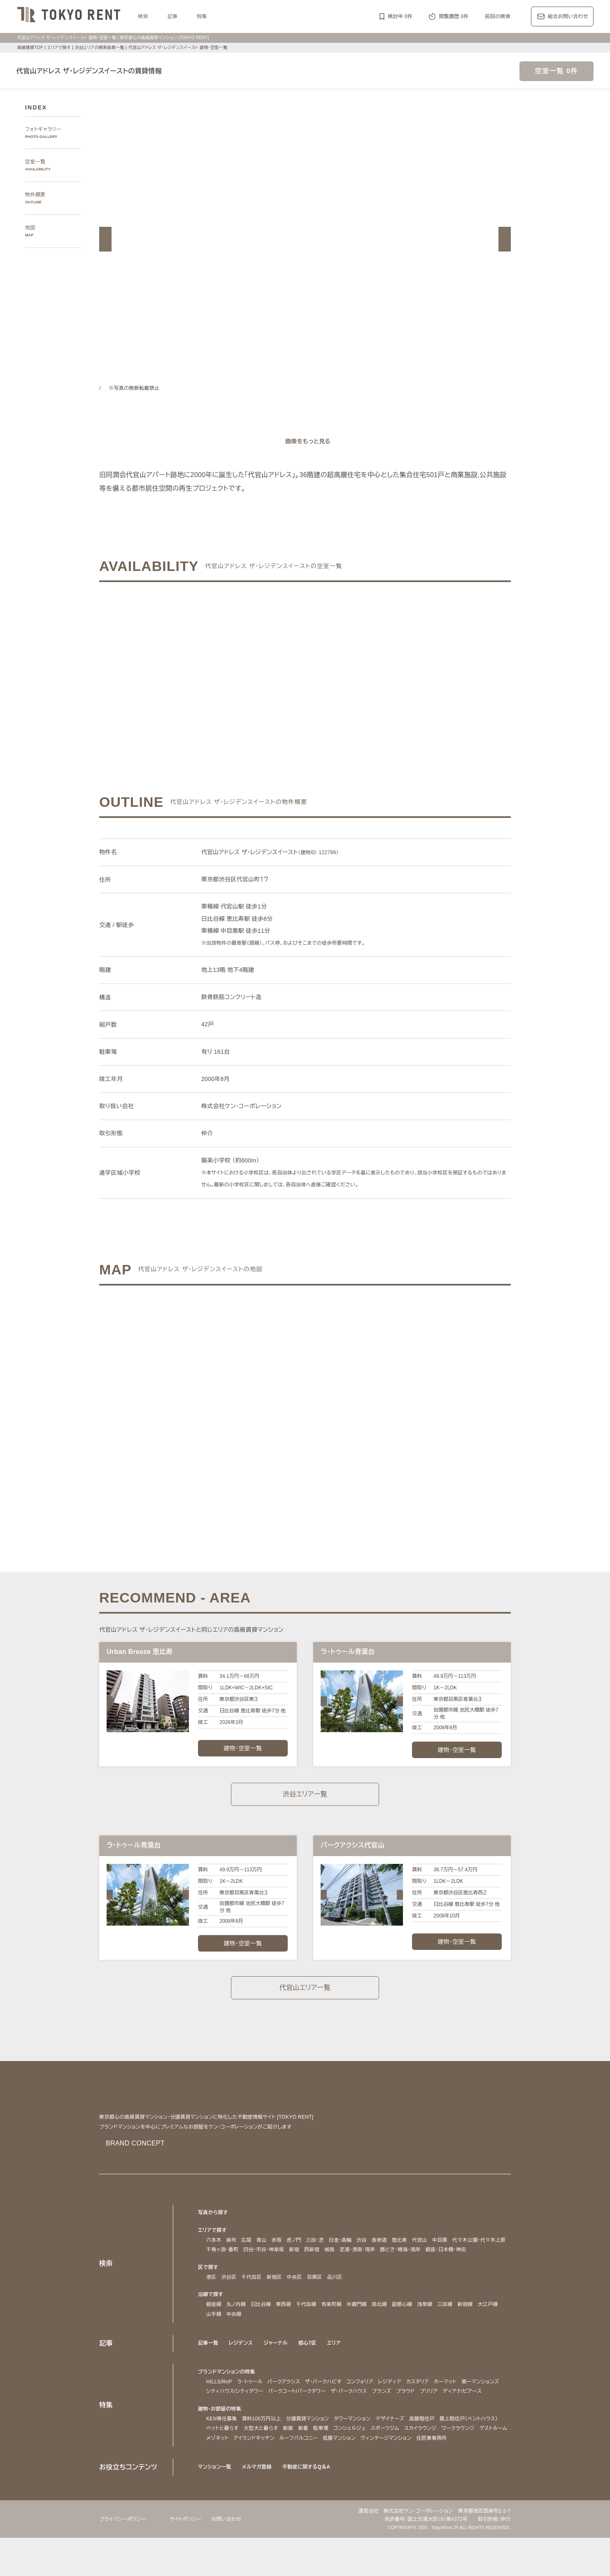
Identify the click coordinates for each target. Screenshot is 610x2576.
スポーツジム (464, 2457)
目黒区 (314, 2296)
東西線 (284, 2323)
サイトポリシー (191, 2557)
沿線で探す (211, 2313)
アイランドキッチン (375, 2467)
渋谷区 (229, 2296)
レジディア (406, 2400)
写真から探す (213, 2222)
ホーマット (467, 2400)
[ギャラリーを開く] (305, 441)
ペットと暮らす (294, 2457)
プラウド (470, 2410)
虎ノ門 (294, 2249)
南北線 (380, 2323)
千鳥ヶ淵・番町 (285, 2259)
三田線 (446, 2323)
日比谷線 (261, 2323)
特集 (202, 16)
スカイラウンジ (224, 2467)
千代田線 (307, 2323)
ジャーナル (278, 2362)
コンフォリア (374, 2400)
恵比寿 (405, 2249)
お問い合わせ (234, 2557)
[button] (105, 239)
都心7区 (310, 2362)
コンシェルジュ (426, 2457)
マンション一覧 (215, 2505)
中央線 (234, 2333)
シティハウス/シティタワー (284, 2410)
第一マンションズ (226, 2410)
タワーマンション (355, 2447)
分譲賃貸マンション (307, 2447)
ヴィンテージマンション (234, 2477)
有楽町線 (332, 2323)
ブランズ (445, 2410)
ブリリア (495, 2410)
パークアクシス (290, 2400)
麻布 (231, 2249)
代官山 (425, 2249)
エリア (337, 2362)
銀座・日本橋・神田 (229, 2269)
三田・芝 (317, 2249)
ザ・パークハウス (409, 2410)
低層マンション (466, 2467)
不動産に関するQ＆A (309, 2505)
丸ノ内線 (236, 2323)
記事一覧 (208, 2362)
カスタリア (436, 2400)
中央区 (294, 2296)
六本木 (213, 2249)
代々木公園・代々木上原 (234, 2259)
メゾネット (335, 2467)
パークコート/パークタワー (352, 2410)
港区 (211, 2296)
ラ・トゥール (252, 2400)
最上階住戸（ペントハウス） (239, 2457)
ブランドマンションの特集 (228, 2390)
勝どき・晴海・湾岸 (476, 2259)
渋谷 (367, 2249)
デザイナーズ (396, 2447)
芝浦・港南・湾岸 (428, 2259)
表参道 (385, 2249)
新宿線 (466, 2323)
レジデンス (241, 2362)
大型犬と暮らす (335, 2457)
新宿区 (274, 2296)
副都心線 (403, 2323)
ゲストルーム (302, 2467)
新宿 (363, 2259)
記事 (173, 16)
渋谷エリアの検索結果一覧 (101, 47)
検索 (143, 16)
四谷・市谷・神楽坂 (330, 2259)
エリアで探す (59, 47)
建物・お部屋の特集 (221, 2437)
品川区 (334, 2296)
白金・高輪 (345, 2249)
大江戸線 (489, 2323)
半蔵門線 (357, 2323)
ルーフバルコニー (423, 2467)
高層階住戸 (429, 2447)
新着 (378, 2457)
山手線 (213, 2333)
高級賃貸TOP (29, 47)
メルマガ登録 (259, 2505)
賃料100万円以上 (260, 2447)
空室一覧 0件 (556, 71)
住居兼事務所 (282, 2477)
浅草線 (425, 2323)
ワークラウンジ (264, 2467)
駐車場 (395, 2457)
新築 (363, 2457)
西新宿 (380, 2259)
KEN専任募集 (221, 2447)
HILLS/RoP (219, 2400)
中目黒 (445, 2249)
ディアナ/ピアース (228, 2420)
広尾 (247, 2249)
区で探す (208, 2286)
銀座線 (213, 2323)
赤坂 (277, 2249)
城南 (398, 2259)
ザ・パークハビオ (333, 2400)
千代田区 (252, 2296)
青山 (261, 2249)
